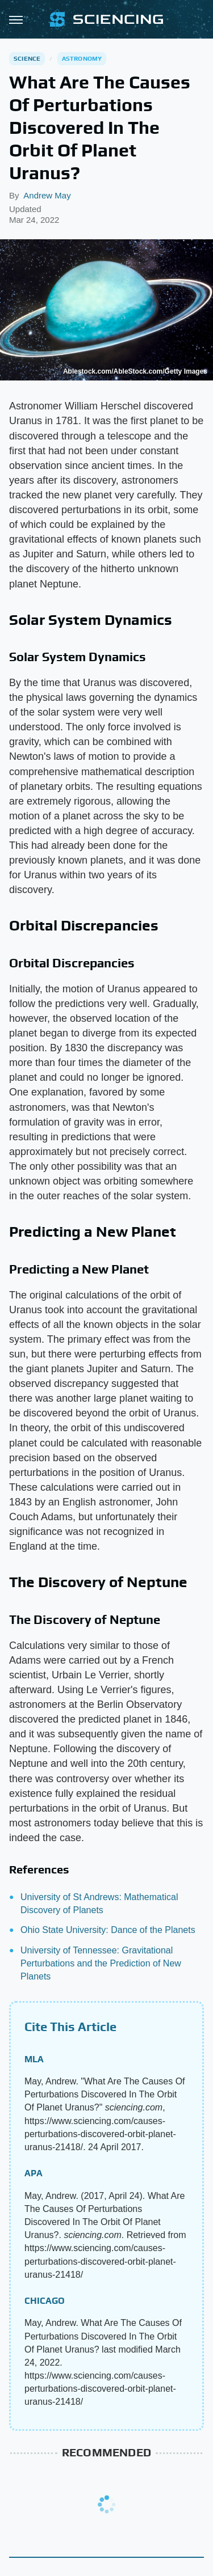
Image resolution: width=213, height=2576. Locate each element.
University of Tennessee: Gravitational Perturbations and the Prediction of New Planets (100, 1963)
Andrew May (46, 195)
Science (27, 58)
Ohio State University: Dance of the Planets (107, 1930)
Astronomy (82, 58)
